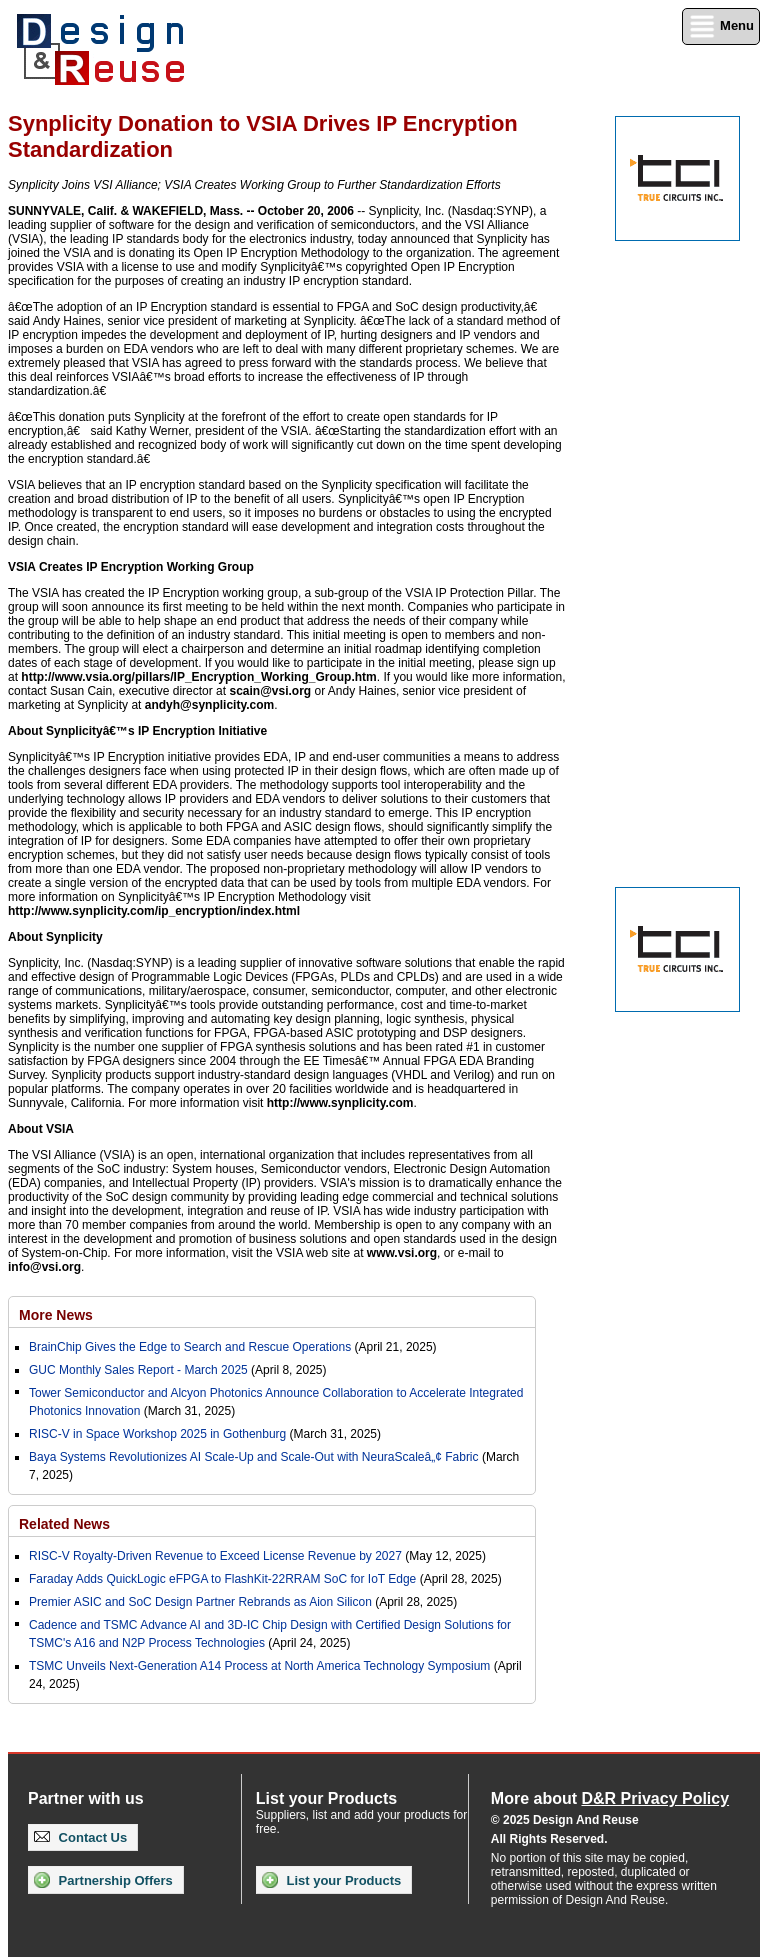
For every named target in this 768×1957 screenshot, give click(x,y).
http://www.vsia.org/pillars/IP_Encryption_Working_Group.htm (198, 677)
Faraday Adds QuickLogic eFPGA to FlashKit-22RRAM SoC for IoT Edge (222, 1579)
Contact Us (80, 1837)
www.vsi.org (402, 1253)
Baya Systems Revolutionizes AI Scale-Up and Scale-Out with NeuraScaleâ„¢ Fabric (254, 1457)
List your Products (331, 1880)
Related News (64, 1524)
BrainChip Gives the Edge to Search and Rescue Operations (190, 1347)
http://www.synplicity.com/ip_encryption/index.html (154, 911)
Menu (721, 26)
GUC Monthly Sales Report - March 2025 (138, 1370)
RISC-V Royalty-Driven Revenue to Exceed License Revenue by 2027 (215, 1556)
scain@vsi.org (270, 691)
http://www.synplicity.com (340, 1103)
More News (56, 1315)
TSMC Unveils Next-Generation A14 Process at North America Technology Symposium (259, 1666)
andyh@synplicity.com (210, 705)
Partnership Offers (103, 1880)
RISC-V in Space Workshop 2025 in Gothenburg (157, 1434)
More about (610, 1798)
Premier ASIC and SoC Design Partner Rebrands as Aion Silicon (202, 1602)
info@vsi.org (44, 1267)
